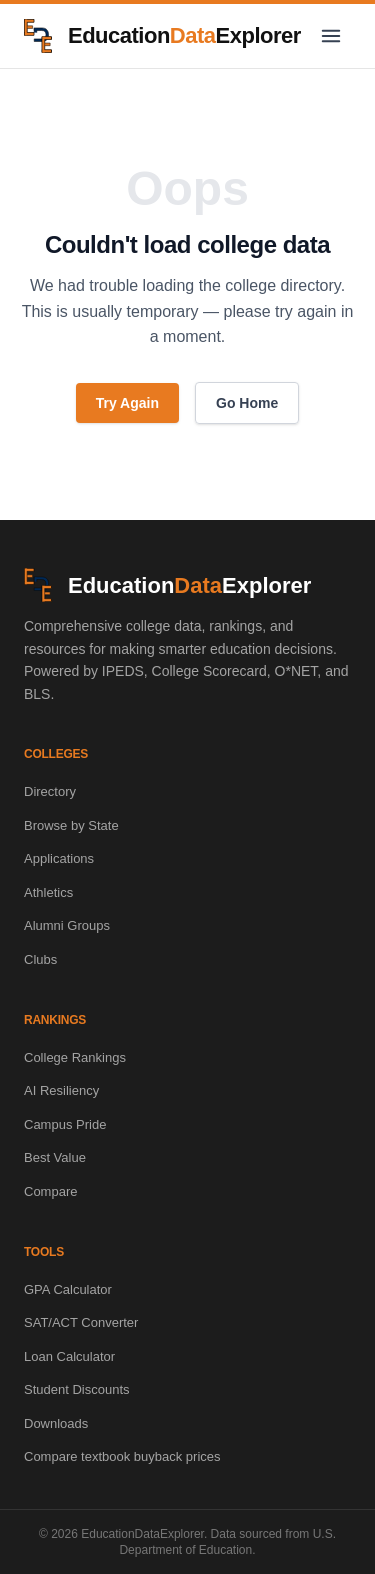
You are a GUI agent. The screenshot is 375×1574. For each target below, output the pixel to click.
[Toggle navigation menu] (331, 36)
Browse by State (71, 825)
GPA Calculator (68, 1289)
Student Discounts (77, 1389)
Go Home (247, 403)
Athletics (48, 892)
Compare (50, 1191)
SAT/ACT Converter (81, 1322)
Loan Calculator (69, 1356)
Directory (50, 791)
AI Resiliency (61, 1090)
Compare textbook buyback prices (122, 1456)
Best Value (55, 1157)
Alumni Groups (67, 925)
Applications (59, 858)
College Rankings (75, 1057)
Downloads (56, 1423)
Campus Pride (65, 1124)
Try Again (127, 403)
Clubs (40, 959)
